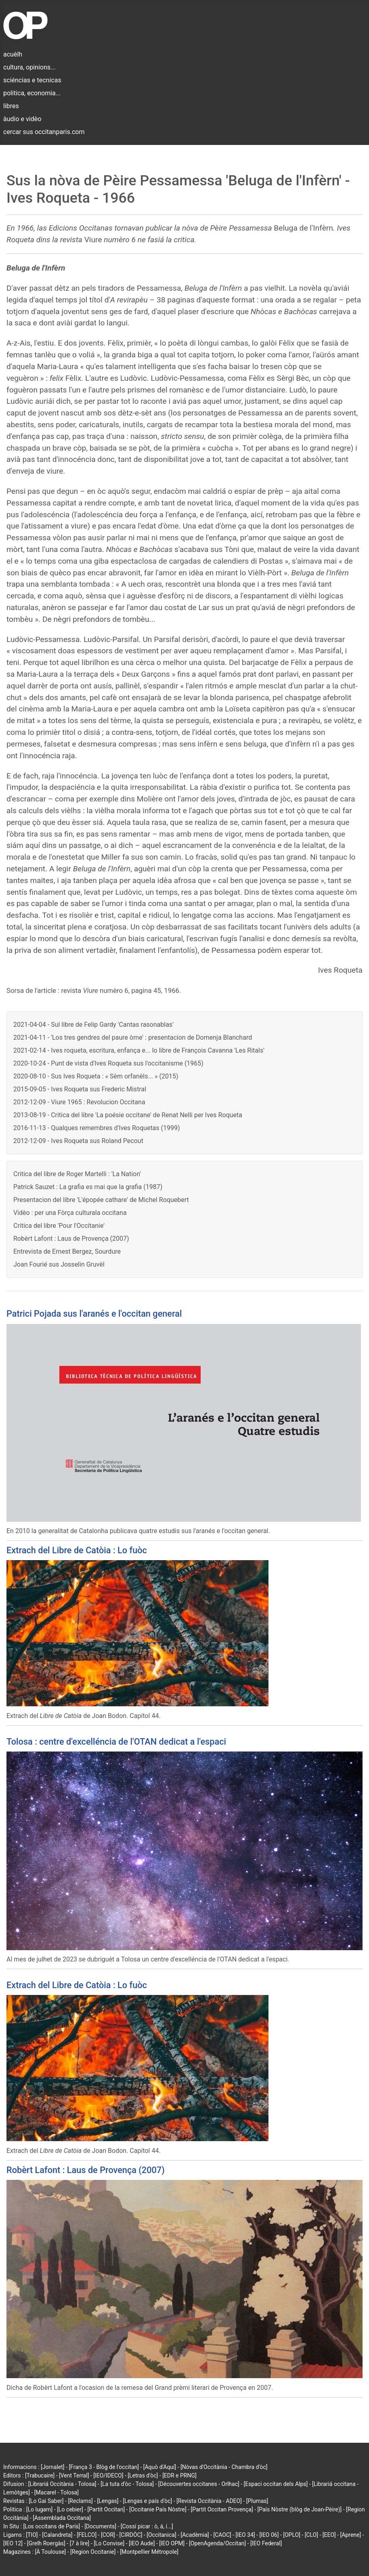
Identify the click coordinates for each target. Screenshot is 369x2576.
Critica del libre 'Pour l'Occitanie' (59, 1225)
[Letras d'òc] (143, 2475)
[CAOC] (222, 2535)
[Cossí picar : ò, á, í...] (147, 2526)
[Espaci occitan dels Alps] (276, 2484)
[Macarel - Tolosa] (56, 2492)
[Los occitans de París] (51, 2526)
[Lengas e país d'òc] (147, 2501)
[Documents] (100, 2526)
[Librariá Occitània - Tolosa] (62, 2484)
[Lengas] (108, 2501)
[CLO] (311, 2535)
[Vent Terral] (74, 2475)
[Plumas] (257, 2501)
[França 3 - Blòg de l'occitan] (104, 2467)
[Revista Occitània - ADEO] (209, 2501)
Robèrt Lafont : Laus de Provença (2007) (71, 1238)
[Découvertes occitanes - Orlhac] (198, 2484)
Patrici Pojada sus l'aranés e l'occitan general (94, 1314)
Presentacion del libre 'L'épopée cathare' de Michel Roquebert (101, 1200)
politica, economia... (32, 93)
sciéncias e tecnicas (32, 80)
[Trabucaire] (40, 2475)
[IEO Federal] (266, 2543)
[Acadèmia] (194, 2535)
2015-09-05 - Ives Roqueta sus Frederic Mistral (79, 1089)
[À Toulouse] (50, 2552)
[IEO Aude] (142, 2543)
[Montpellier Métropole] (149, 2552)
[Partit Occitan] (106, 2509)
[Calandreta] (57, 2535)
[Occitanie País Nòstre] (158, 2509)
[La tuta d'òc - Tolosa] (127, 2484)
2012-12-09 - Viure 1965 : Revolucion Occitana (79, 1102)
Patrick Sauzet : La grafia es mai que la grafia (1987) (87, 1187)
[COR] (108, 2535)
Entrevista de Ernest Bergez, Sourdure (67, 1251)
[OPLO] (291, 2535)
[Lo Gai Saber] (46, 2501)
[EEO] (329, 2535)
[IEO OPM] (171, 2543)
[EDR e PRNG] (179, 2475)
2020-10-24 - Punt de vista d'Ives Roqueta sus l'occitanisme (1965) (108, 1063)
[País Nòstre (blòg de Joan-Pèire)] (299, 2509)
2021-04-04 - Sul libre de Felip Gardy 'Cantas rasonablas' (93, 1024)
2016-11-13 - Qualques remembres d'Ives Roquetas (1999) (96, 1128)
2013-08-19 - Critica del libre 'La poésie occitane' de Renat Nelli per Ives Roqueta (127, 1115)
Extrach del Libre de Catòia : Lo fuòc (76, 1550)
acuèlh (12, 54)
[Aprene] (350, 2535)
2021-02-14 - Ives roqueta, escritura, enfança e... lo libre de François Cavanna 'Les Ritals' (138, 1050)
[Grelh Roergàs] (46, 2543)
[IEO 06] (269, 2535)
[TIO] (32, 2535)
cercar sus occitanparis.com (43, 132)
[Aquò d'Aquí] (159, 2467)
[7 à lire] (80, 2543)
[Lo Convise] (109, 2543)
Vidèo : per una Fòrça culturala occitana (70, 1213)
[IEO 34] (245, 2535)
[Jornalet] (53, 2467)
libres (11, 106)
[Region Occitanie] (92, 2552)
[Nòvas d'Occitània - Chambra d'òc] (223, 2467)
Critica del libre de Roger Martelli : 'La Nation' (77, 1174)
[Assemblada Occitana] (62, 2518)
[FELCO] (86, 2535)
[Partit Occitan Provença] (222, 2509)
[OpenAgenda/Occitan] (217, 2543)
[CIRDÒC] (131, 2535)
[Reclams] (80, 2501)
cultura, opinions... (29, 67)
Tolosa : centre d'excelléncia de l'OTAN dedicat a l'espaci (116, 1742)
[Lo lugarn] (39, 2509)
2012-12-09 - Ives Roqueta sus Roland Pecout (78, 1141)
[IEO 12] (13, 2543)
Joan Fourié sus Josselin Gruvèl (59, 1264)
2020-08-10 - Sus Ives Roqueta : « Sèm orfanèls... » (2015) (95, 1076)
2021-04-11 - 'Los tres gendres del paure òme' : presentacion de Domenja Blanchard (132, 1037)
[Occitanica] (161, 2535)
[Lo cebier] (70, 2509)
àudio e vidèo (22, 119)
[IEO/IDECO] (108, 2475)
